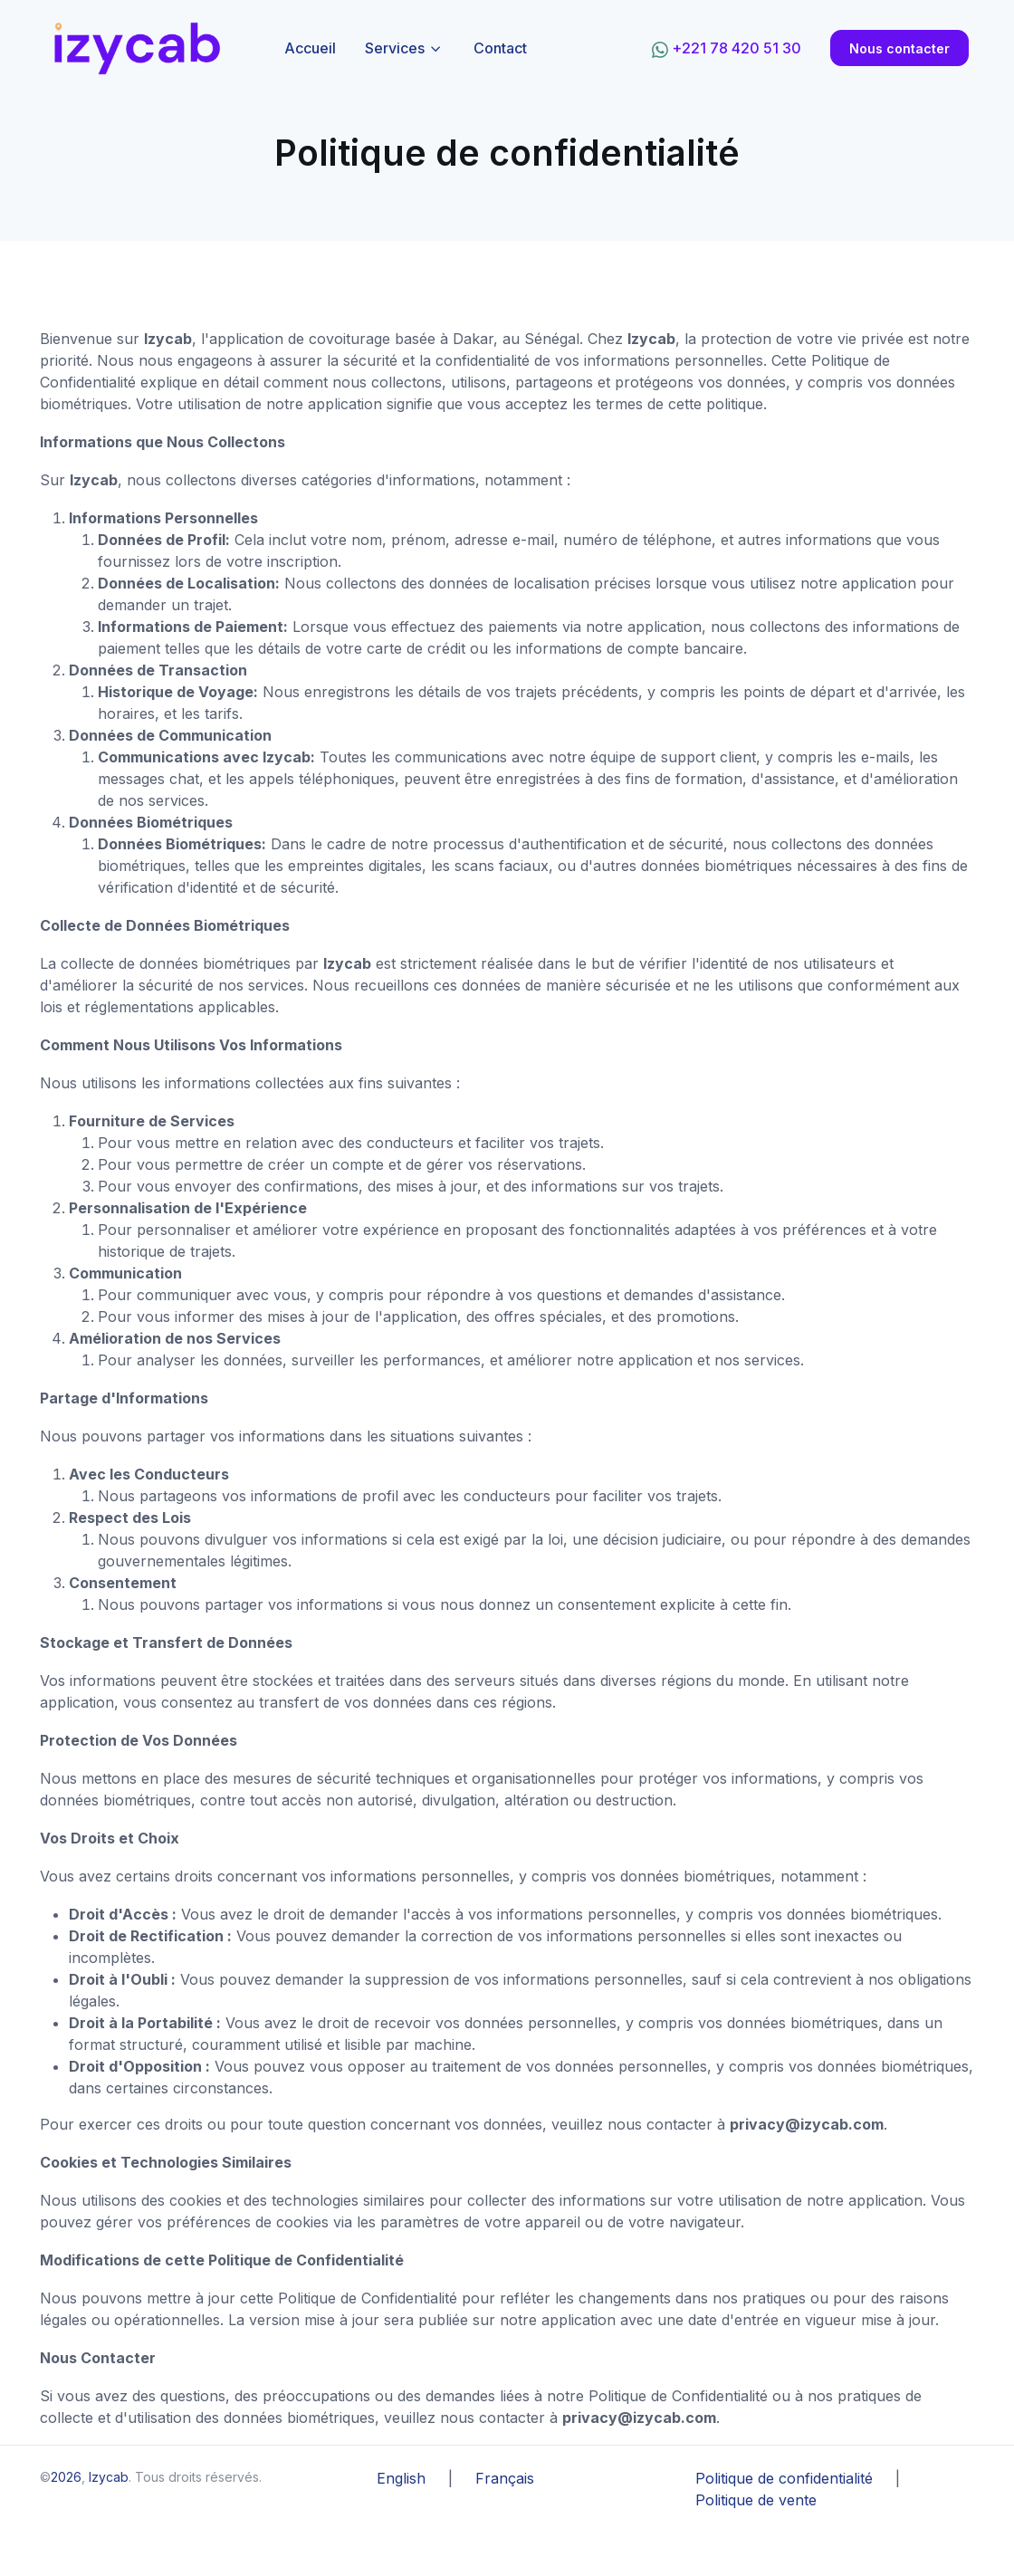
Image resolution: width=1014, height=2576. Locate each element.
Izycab (109, 2477)
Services (395, 48)
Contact (500, 48)
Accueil (310, 48)
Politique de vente (756, 2500)
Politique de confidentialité (784, 2478)
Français (504, 2478)
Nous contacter (899, 48)
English (401, 2478)
